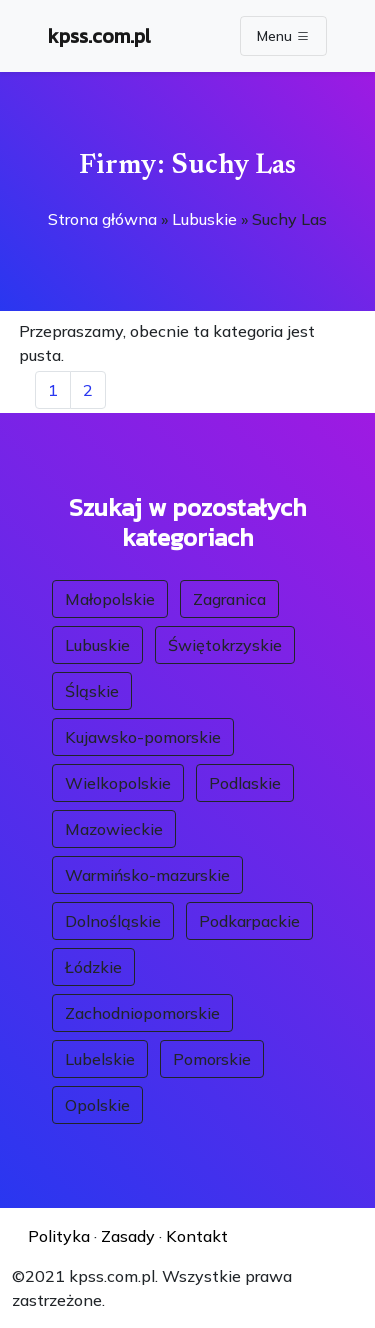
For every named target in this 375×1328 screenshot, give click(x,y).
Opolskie (97, 1105)
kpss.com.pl (99, 36)
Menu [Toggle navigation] (283, 36)
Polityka (59, 1236)
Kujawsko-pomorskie (143, 737)
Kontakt (197, 1236)
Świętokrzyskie (225, 645)
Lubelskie (100, 1059)
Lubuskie (204, 219)
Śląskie (92, 691)
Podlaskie (245, 783)
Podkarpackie (249, 921)
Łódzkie (93, 967)
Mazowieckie (114, 829)
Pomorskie (212, 1059)
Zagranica (229, 599)
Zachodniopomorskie (142, 1013)
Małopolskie (110, 599)
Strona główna (102, 219)
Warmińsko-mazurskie (147, 875)
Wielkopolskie (118, 783)
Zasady (128, 1236)
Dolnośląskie (113, 921)
